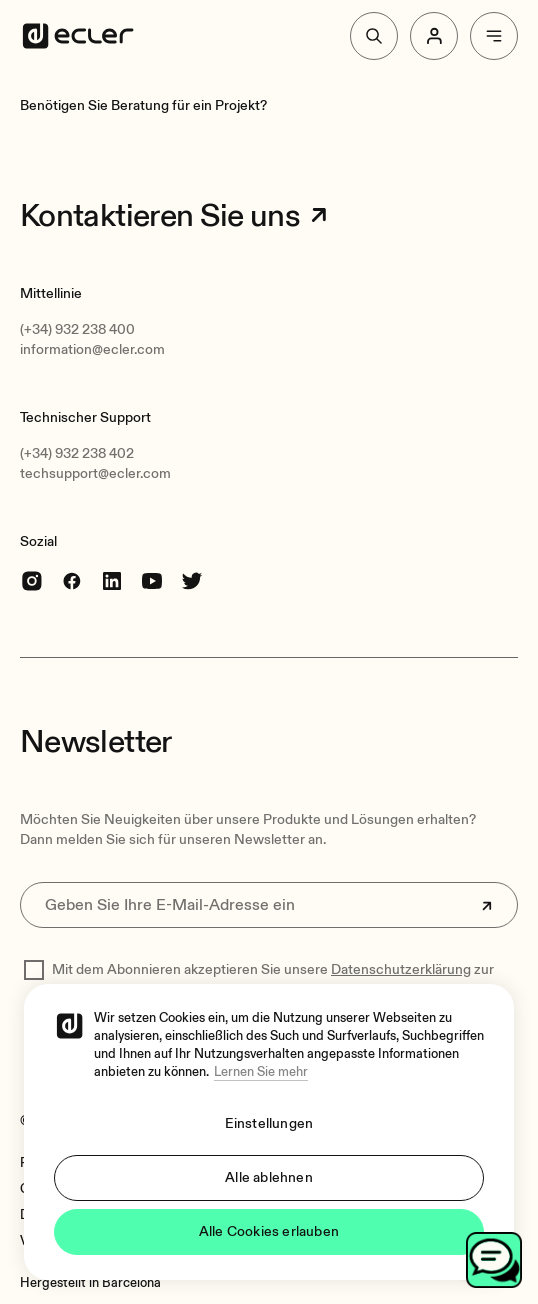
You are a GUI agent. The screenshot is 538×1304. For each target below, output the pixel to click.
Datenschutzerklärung (401, 969)
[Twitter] (192, 580)
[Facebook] (72, 580)
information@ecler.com (92, 349)
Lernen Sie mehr (261, 1072)
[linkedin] (112, 580)
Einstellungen (269, 1123)
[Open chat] (494, 1260)
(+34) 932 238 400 (77, 329)
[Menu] (494, 36)
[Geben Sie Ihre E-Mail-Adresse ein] (269, 905)
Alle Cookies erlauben (269, 1231)
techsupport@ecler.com (95, 473)
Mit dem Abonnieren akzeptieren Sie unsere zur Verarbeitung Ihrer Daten (273, 979)
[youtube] (152, 580)
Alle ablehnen (269, 1177)
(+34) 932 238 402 (77, 453)
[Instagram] (32, 580)
